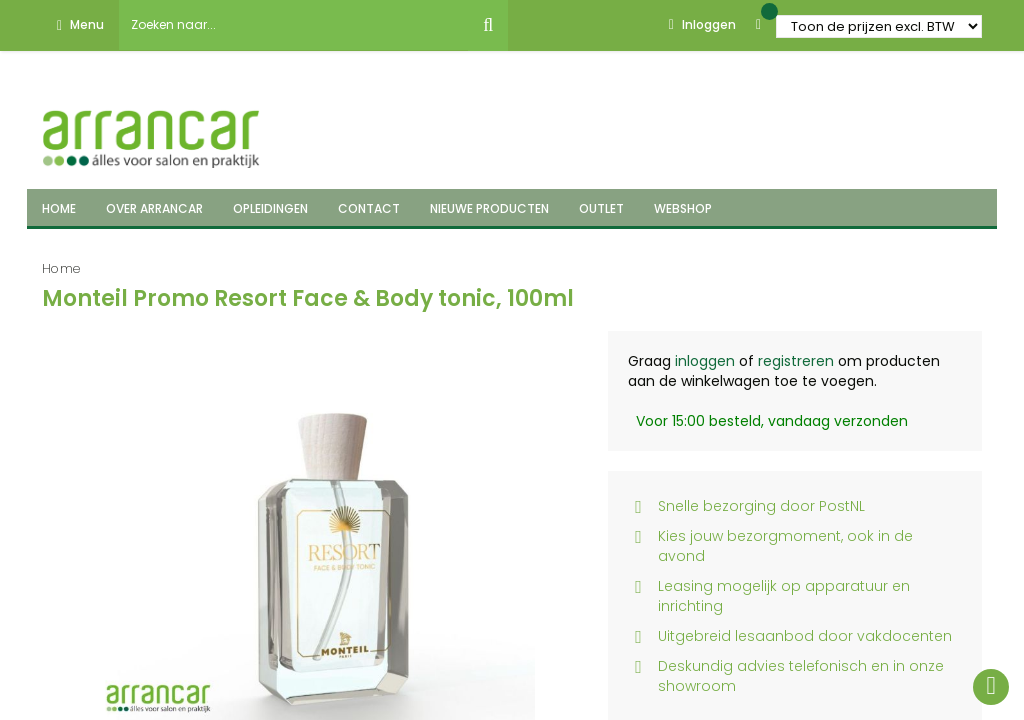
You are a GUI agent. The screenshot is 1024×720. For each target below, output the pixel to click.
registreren (796, 361)
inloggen (705, 361)
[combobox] (294, 25)
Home (61, 268)
